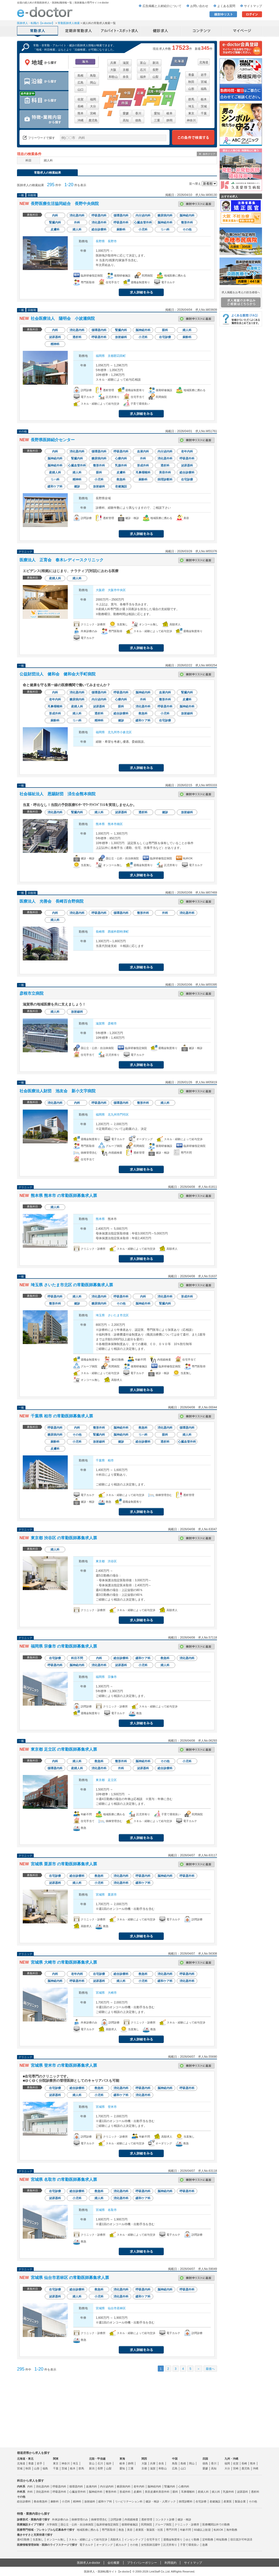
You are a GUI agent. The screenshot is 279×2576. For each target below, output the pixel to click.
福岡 (93, 99)
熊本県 (100, 824)
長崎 (81, 106)
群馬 (191, 99)
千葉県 (100, 1460)
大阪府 (100, 590)
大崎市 (112, 1992)
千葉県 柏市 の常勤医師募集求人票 (62, 1416)
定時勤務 (207, 2539)
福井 (143, 77)
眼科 (175, 2491)
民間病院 (146, 2524)
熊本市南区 (115, 824)
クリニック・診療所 (186, 2524)
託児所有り (170, 2544)
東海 (122, 2458)
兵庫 (113, 63)
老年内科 (139, 2486)
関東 (55, 2458)
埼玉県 (100, 1315)
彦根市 (112, 1023)
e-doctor (45, 12)
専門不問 (171, 2529)
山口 (81, 89)
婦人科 (216, 2491)
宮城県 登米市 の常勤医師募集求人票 (64, 2065)
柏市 (111, 1460)
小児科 (66, 2501)
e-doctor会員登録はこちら (241, 48)
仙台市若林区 (117, 2308)
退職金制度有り (172, 2539)
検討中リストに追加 (196, 204)
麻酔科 (54, 2501)
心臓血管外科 (77, 2491)
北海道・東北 (25, 2458)
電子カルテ (86, 2544)
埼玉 (191, 106)
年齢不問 (185, 2529)
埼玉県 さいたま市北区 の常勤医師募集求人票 (72, 1285)
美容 (129, 2529)
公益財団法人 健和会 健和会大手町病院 (58, 674)
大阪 (113, 70)
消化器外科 (43, 2491)
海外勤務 (231, 2529)
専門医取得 (109, 2529)
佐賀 (81, 99)
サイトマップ (253, 6)
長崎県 (100, 931)
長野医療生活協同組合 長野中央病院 (65, 203)
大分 (93, 106)
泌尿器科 (242, 2491)
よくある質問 (226, 6)
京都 (126, 70)
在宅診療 (201, 2501)
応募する (188, 292)
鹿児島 (93, 120)
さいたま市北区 (118, 1315)
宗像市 (112, 1677)
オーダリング (104, 2544)
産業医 (228, 2501)
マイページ (242, 31)
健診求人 (160, 31)
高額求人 (115, 2539)
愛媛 (126, 113)
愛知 (157, 113)
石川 (143, 70)
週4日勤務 (23, 2539)
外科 (30, 2491)
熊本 (81, 113)
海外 (85, 62)
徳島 (138, 120)
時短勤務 (221, 2539)
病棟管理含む (99, 2519)
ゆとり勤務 (192, 2539)
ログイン (252, 14)
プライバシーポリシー (142, 2562)
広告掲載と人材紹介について (162, 6)
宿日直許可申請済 (241, 2539)
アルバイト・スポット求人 (119, 31)
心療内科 (183, 2486)
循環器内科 (76, 2486)
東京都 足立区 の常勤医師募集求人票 (64, 1749)
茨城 (204, 106)
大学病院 (52, 2524)
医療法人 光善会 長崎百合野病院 (52, 901)
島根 (81, 75)
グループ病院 (163, 2524)
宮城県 (100, 1894)
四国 (205, 2458)
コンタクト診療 (164, 2519)
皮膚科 (138, 2491)
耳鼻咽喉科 (188, 2491)
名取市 (112, 2210)
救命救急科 (41, 2501)
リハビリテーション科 (128, 2501)
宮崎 (93, 113)
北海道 (203, 62)
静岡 (169, 120)
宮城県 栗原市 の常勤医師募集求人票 (64, 1864)
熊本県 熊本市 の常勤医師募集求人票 (64, 1195)
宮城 (204, 82)
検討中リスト (223, 14)
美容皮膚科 (151, 2491)
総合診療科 (24, 2501)
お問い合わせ (199, 6)
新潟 (155, 63)
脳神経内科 (154, 2486)
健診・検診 (184, 2519)
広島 (81, 82)
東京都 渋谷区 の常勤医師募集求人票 (64, 1538)
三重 (157, 120)
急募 (205, 2544)
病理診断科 (185, 2501)
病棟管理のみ (80, 2519)
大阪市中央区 (117, 590)
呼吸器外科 (59, 2491)
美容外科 (164, 2491)
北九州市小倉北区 (120, 732)
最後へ (210, 2369)
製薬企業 (240, 2501)
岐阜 (169, 113)
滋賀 (126, 63)
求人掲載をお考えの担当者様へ (240, 299)
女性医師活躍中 (150, 2544)
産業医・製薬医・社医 (149, 2529)
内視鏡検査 (131, 2519)
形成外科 (125, 2491)
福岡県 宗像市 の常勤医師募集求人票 (64, 1646)
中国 (175, 2458)
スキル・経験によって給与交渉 (88, 2539)
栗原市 (112, 1894)
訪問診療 (116, 2519)
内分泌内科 (107, 2486)
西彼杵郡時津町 (118, 931)
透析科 (255, 2491)
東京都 (100, 1561)
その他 (253, 2501)
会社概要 (114, 2562)
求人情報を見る (141, 292)
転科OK (218, 2529)
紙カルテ (121, 2544)
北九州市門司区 (118, 1114)
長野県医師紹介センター (53, 440)
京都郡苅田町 (117, 356)
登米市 (112, 2107)
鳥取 (93, 75)
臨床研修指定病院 (107, 2524)
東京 (191, 113)
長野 (155, 70)
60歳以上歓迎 (202, 2529)
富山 (143, 63)
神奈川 (191, 120)
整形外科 (111, 2491)
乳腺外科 (228, 2491)
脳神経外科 (95, 2491)
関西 (144, 2458)
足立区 (112, 1780)
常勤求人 (37, 31)
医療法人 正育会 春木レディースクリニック (62, 560)
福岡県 (100, 356)
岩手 (204, 75)
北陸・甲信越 (97, 2458)
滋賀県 (100, 1023)
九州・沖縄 (231, 2458)
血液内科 (91, 2486)
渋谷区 (112, 1561)
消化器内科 (43, 2486)
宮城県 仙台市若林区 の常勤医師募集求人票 (70, 2277)
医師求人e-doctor (88, 2562)
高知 (126, 120)
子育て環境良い (189, 2544)
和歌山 (113, 77)
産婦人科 (203, 2491)
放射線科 (89, 2501)
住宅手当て (153, 2539)
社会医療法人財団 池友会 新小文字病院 (58, 1091)
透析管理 (146, 2519)
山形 (191, 89)
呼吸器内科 (59, 2486)
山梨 (155, 77)
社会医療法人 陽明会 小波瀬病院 (63, 318)
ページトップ (269, 2555)
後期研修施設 (130, 2524)
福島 (204, 89)
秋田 (191, 82)
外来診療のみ (60, 2519)
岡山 (93, 82)
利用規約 (170, 2562)
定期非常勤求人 (78, 31)
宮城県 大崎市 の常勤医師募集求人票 (64, 1962)
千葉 (204, 113)
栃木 (204, 99)
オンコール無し (56, 2539)
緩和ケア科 (105, 2501)
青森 (191, 75)
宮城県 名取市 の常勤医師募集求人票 (64, 2179)
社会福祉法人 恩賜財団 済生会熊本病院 (58, 794)
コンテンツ (201, 31)
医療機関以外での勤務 (216, 2524)
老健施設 (215, 2501)
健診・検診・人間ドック (161, 2501)
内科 (30, 2486)
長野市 (112, 241)
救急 (121, 2529)
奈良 (126, 77)
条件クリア (209, 154)
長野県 (100, 241)
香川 (138, 113)
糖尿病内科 (123, 2486)
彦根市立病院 (32, 993)
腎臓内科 (169, 2486)
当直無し (38, 2539)
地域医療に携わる (88, 2529)
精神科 (77, 2501)
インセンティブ (134, 2539)
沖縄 (81, 120)
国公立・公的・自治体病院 (77, 2524)
